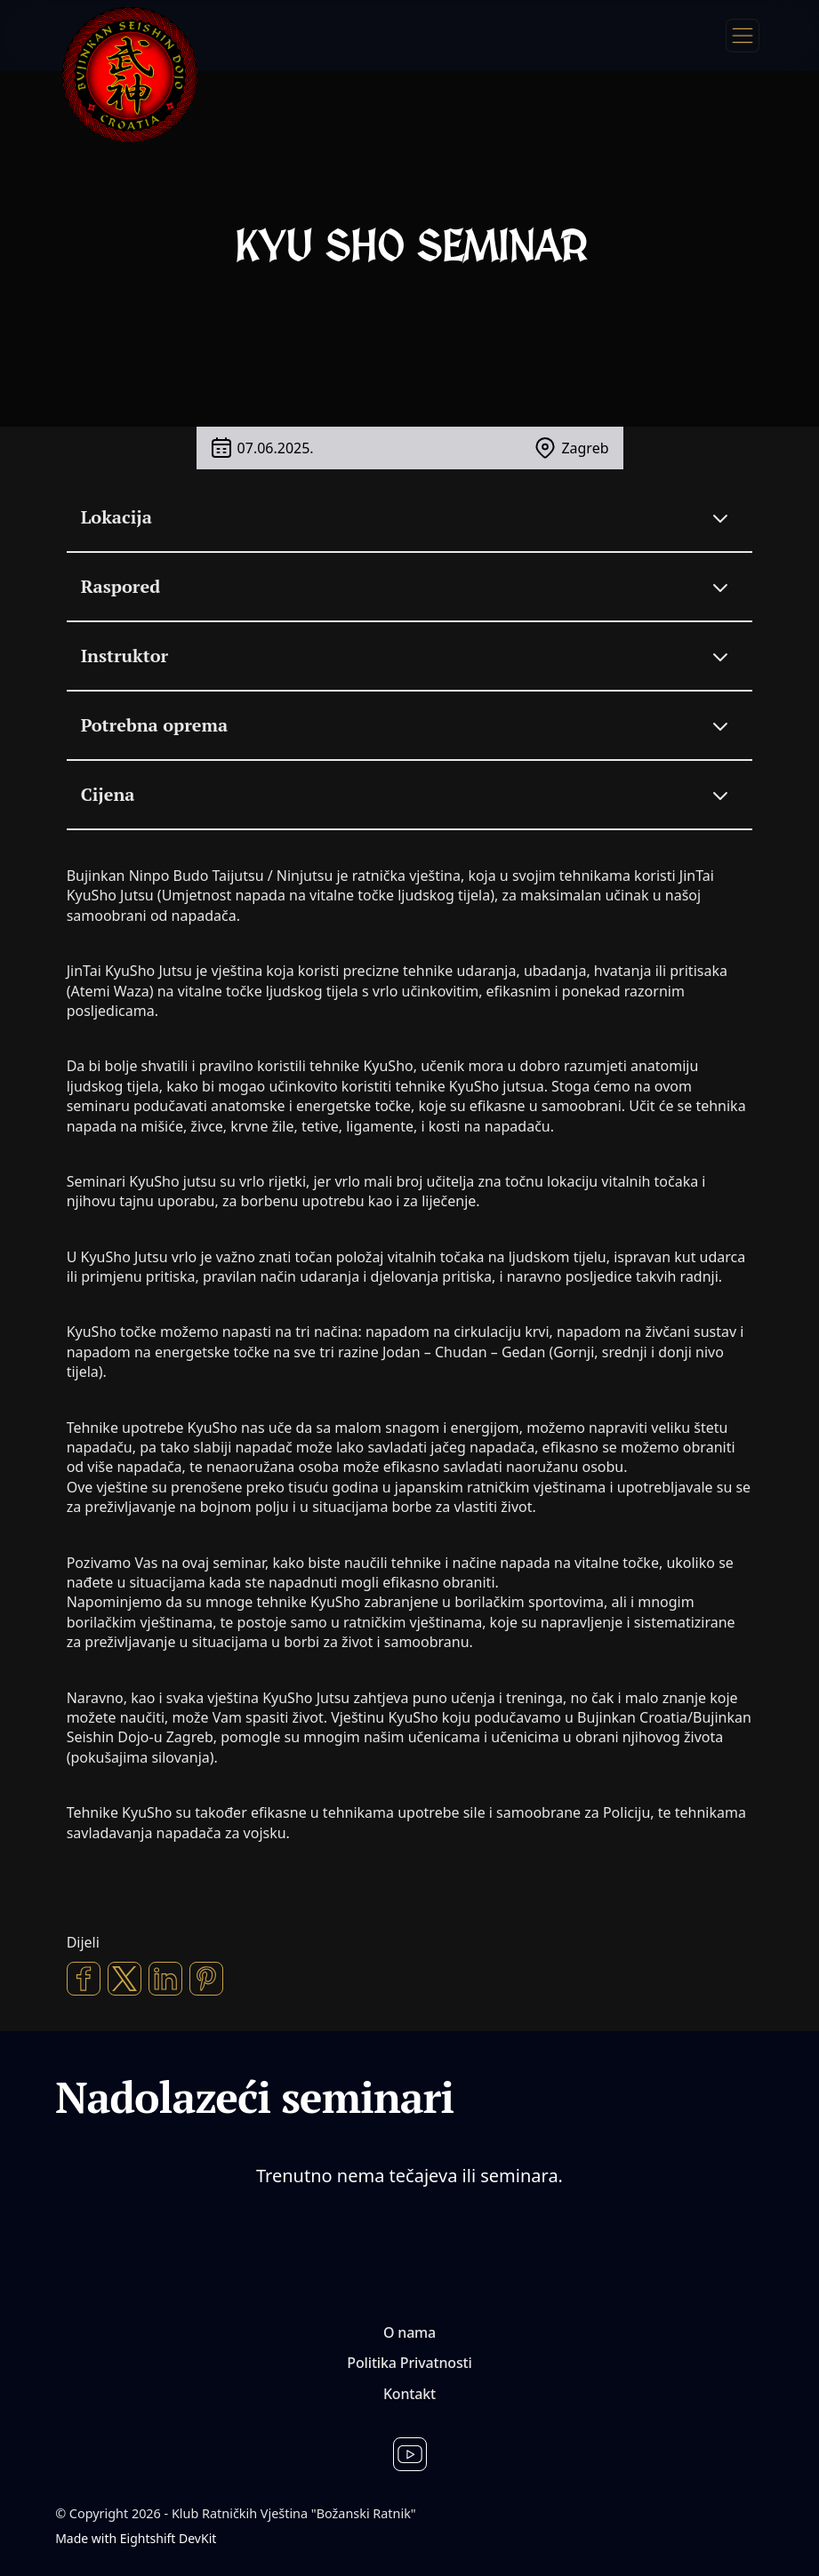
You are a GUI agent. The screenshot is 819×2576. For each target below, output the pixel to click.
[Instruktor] (410, 656)
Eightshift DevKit (168, 2538)
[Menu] (742, 35)
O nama (409, 2332)
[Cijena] (410, 794)
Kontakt (409, 2394)
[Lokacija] (410, 517)
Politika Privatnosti (409, 2363)
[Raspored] (410, 586)
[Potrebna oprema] (410, 725)
